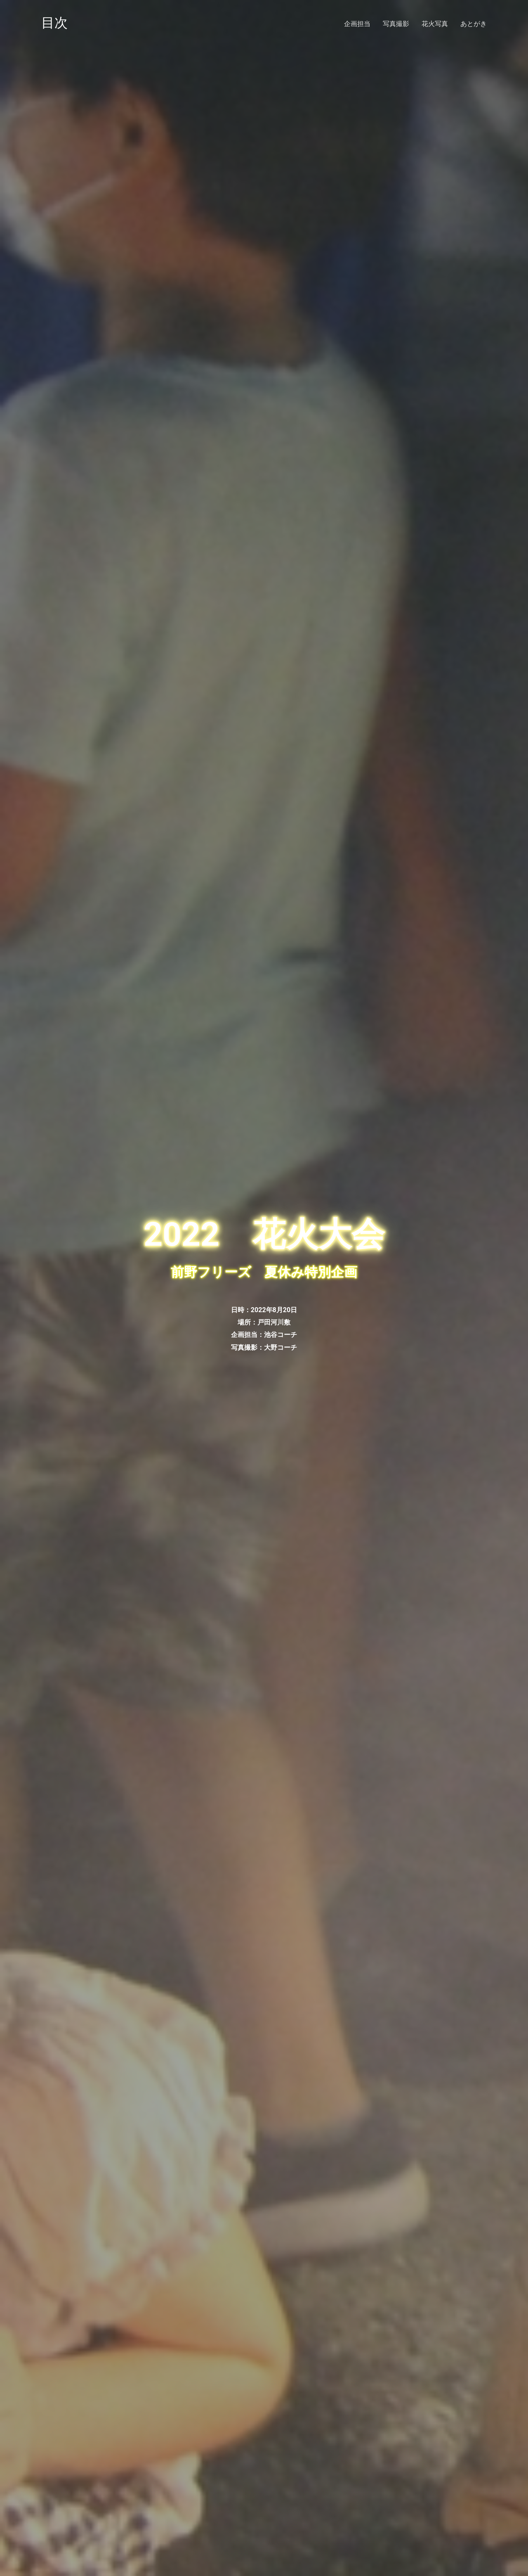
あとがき (473, 24)
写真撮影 (396, 24)
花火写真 (435, 24)
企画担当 (357, 24)
